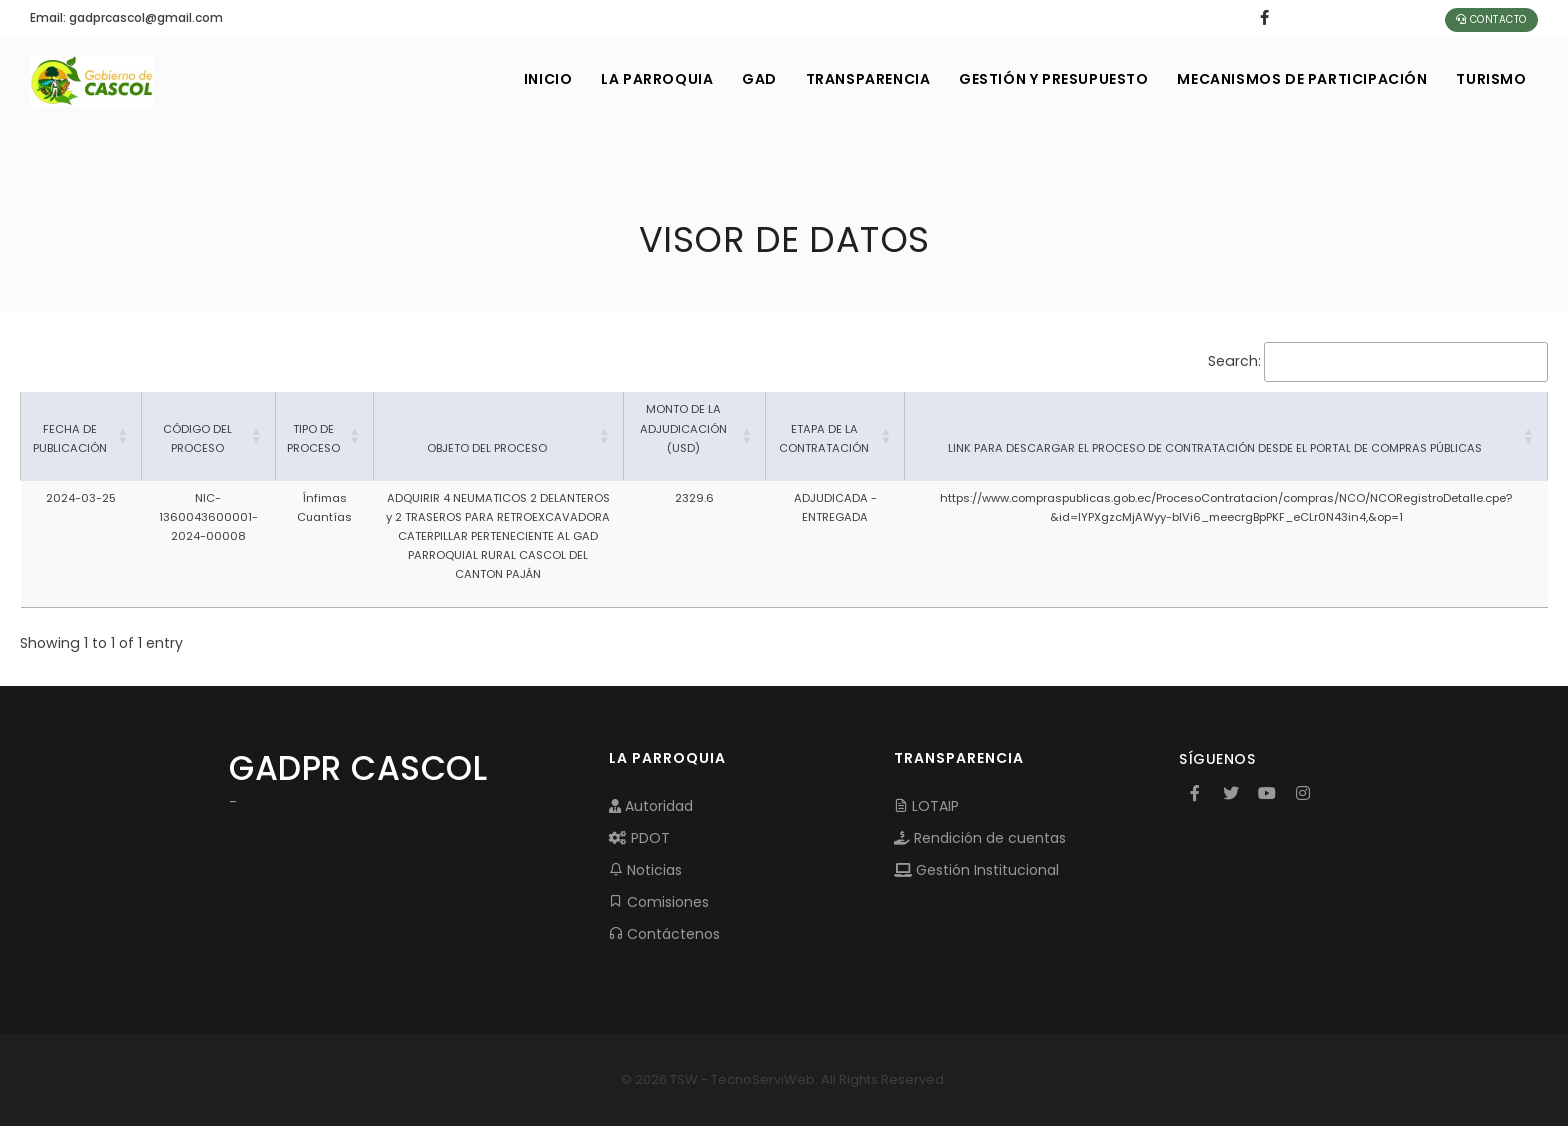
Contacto (1491, 19)
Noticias (645, 870)
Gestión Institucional (976, 870)
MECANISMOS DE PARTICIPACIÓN (1301, 79)
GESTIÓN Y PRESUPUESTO (1051, 79)
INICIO (540, 79)
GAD (753, 79)
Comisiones (659, 902)
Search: (1234, 361)
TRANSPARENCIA (863, 79)
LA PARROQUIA (650, 79)
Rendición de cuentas (980, 838)
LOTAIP (926, 806)
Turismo (1491, 79)
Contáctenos (664, 934)
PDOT (639, 838)
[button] (123, 436)
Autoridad (651, 806)
